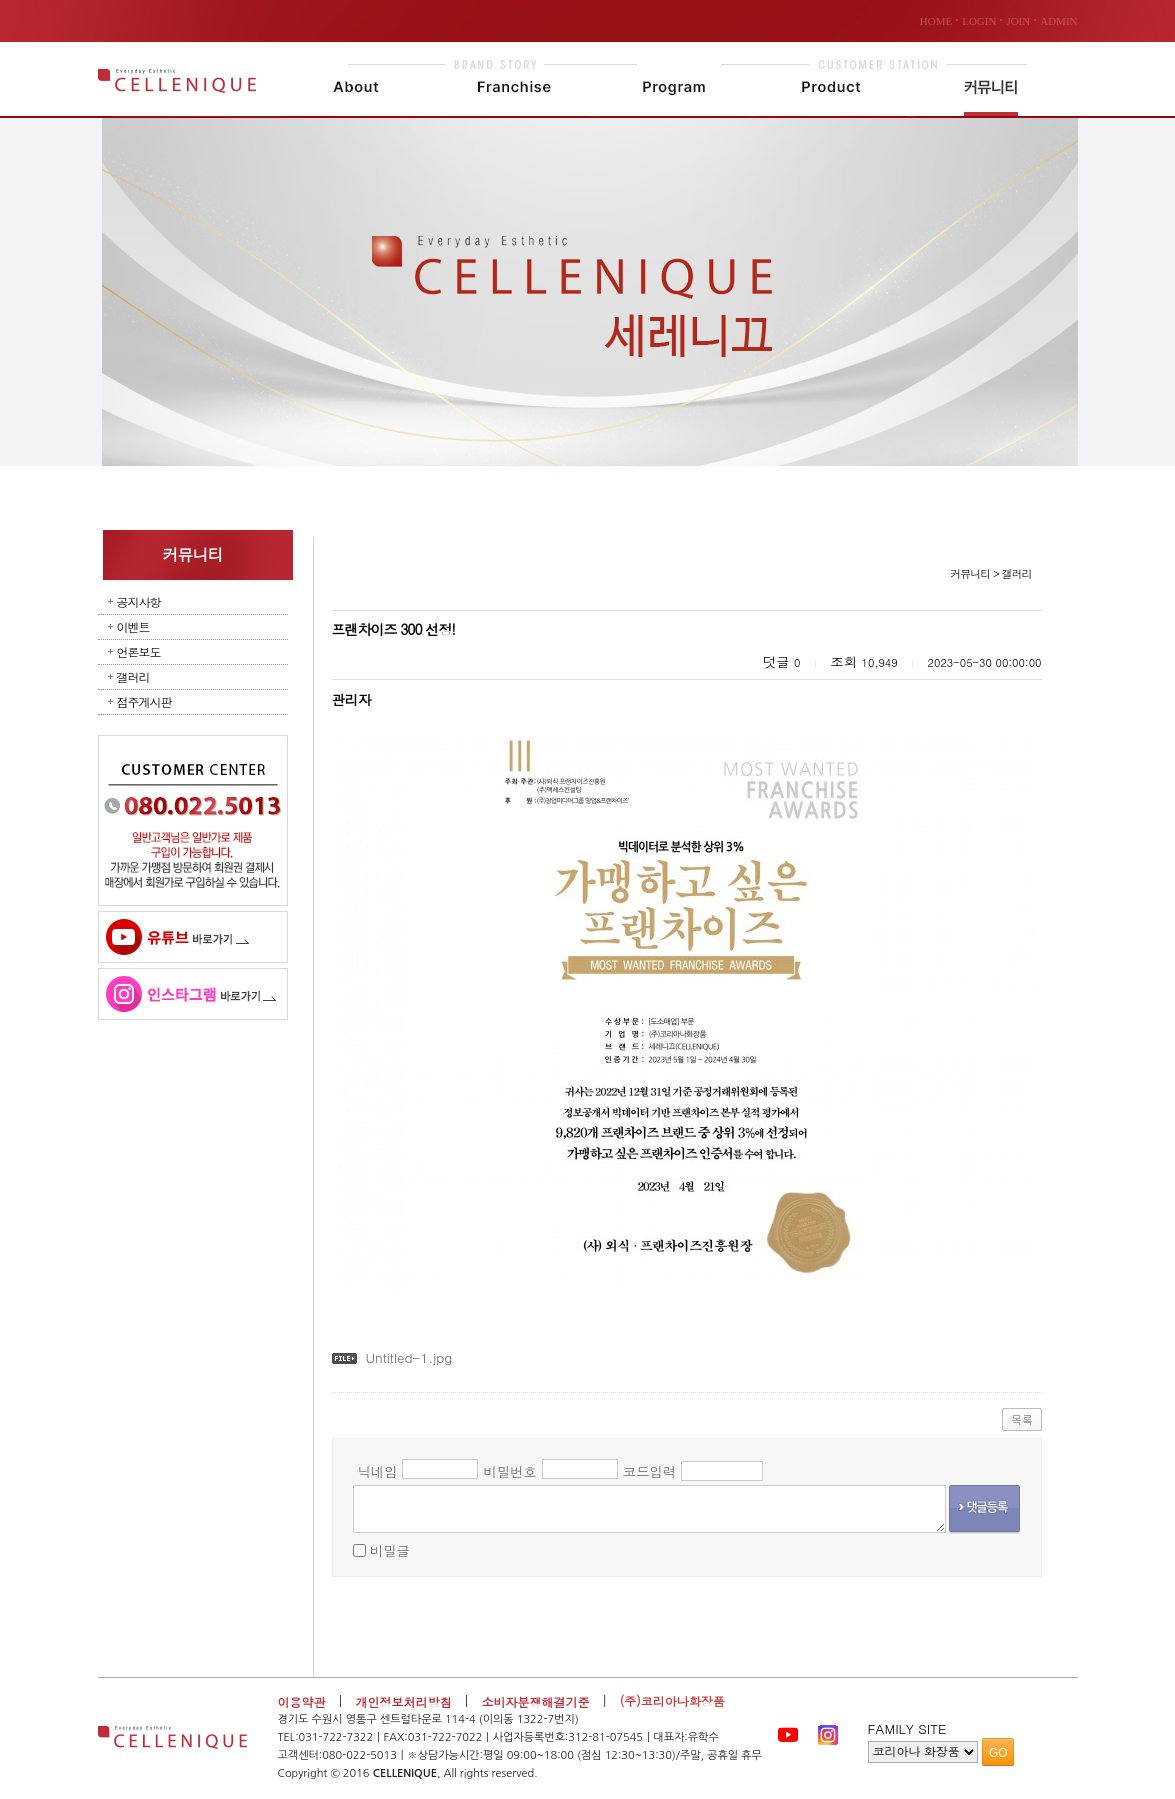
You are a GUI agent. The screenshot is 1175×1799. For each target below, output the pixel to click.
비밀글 (390, 1550)
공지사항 (139, 601)
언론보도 (139, 651)
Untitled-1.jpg (408, 1357)
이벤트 (133, 626)
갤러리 (133, 676)
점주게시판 (144, 701)
